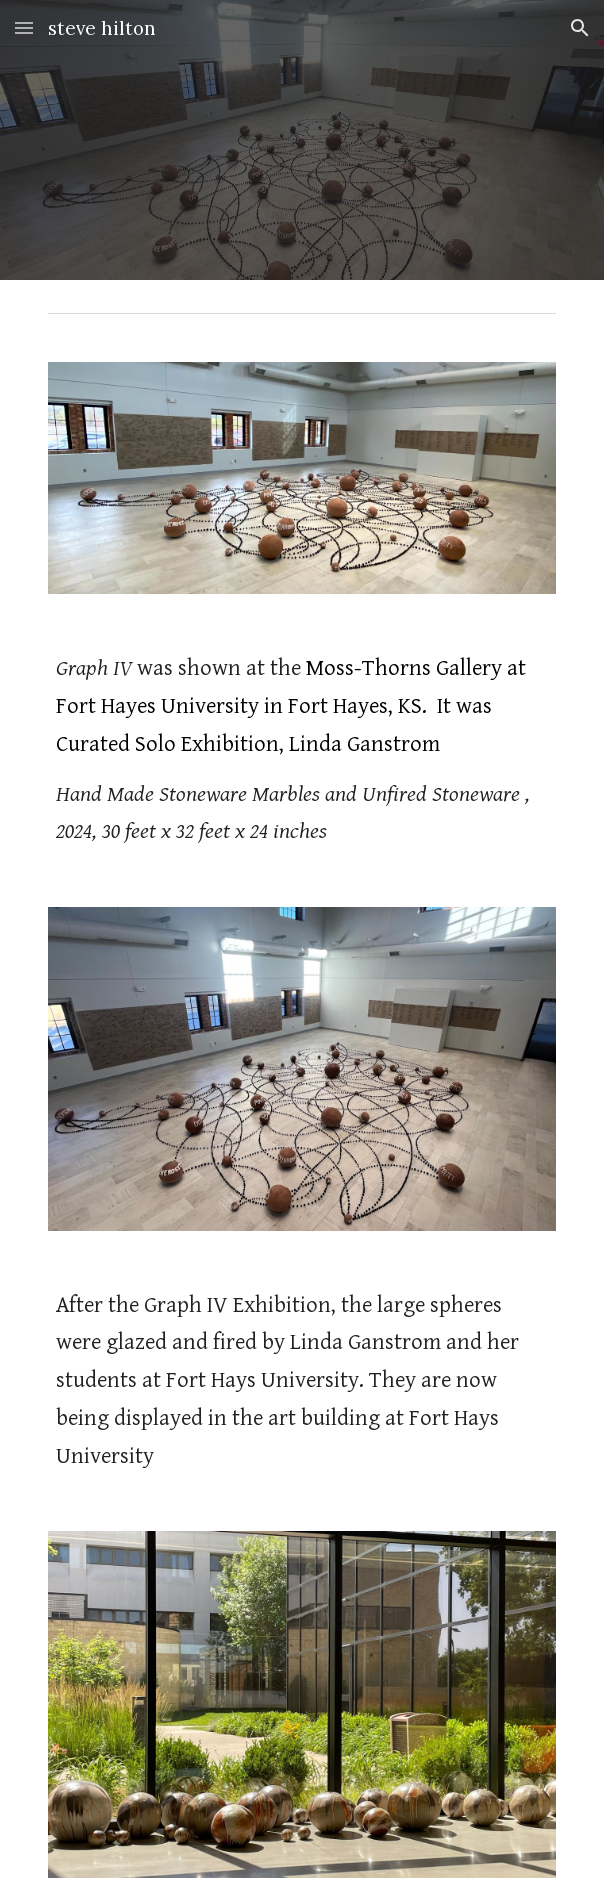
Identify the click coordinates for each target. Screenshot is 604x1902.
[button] (24, 27)
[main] (301, 750)
